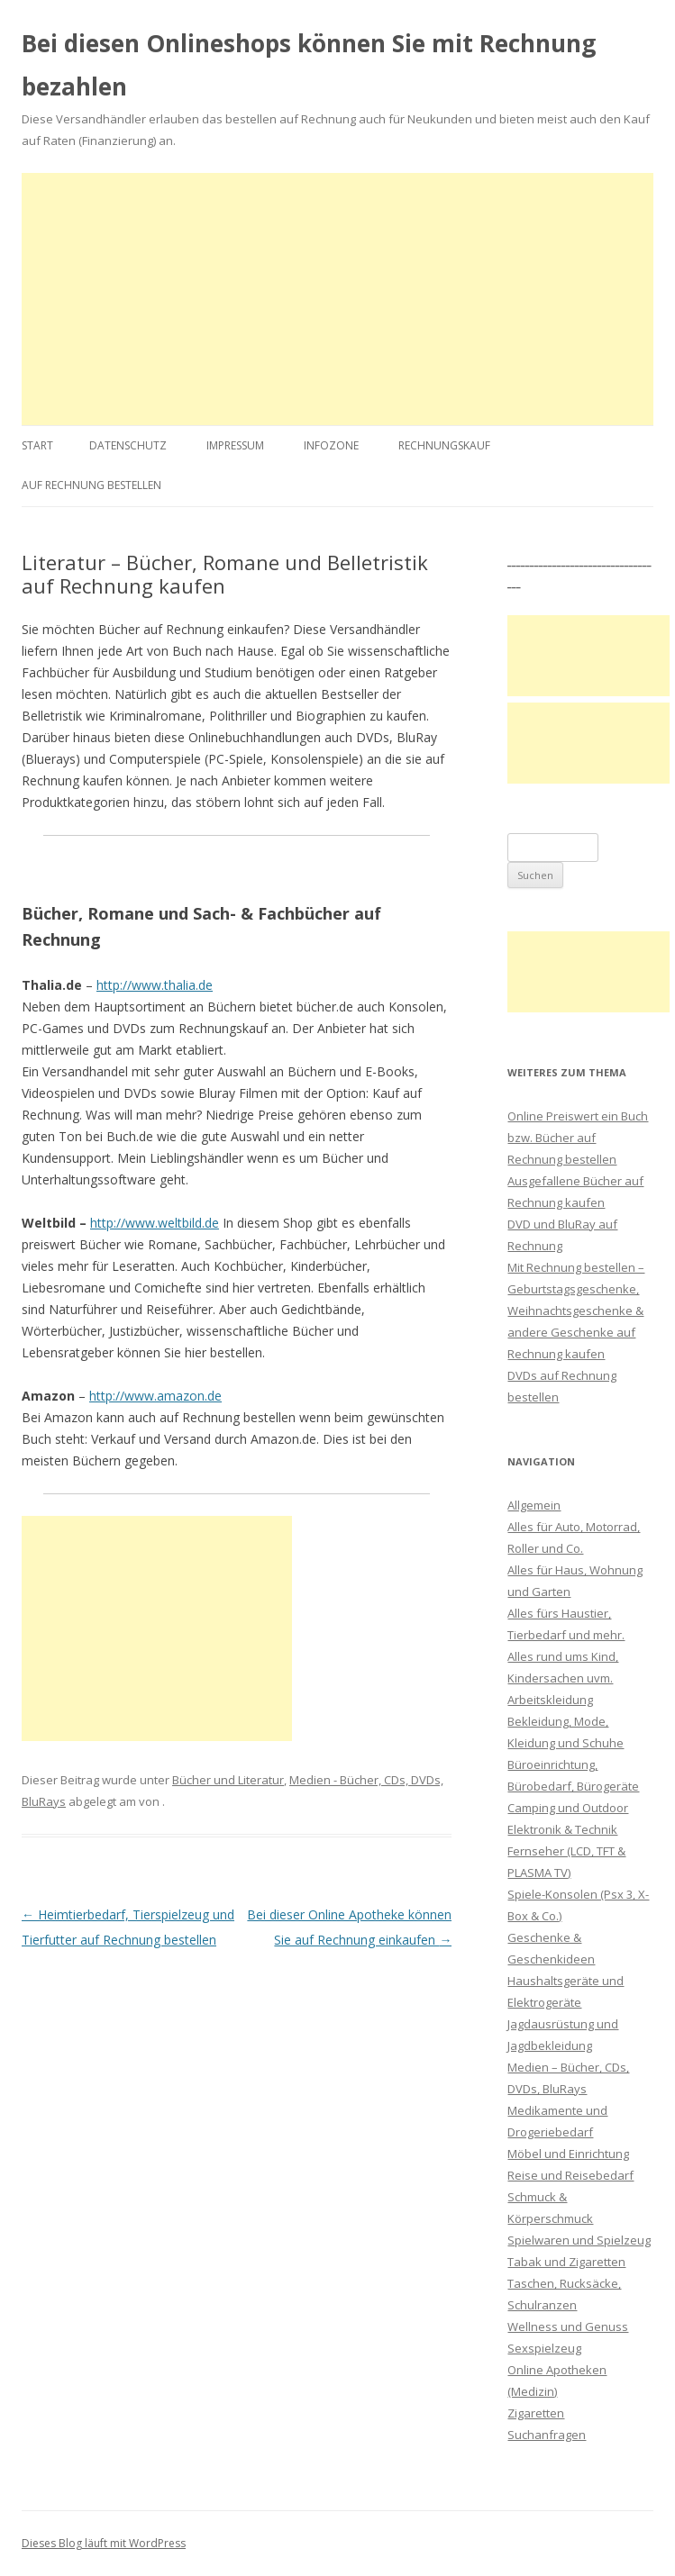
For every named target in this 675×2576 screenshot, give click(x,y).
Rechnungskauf (444, 445)
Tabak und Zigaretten (566, 2262)
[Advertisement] (337, 299)
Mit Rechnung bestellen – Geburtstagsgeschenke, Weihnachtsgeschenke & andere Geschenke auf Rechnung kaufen (575, 1310)
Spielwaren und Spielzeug (579, 2240)
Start (37, 445)
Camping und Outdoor (567, 1808)
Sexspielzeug (544, 2348)
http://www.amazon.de (155, 1395)
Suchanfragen (546, 2434)
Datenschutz (128, 445)
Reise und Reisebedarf (570, 2175)
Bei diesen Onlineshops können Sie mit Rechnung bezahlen (309, 65)
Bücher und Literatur (228, 1780)
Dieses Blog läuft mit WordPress (104, 2543)
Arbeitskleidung (550, 1700)
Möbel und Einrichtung (568, 2153)
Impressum (235, 445)
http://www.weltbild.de (154, 1222)
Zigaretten (535, 2413)
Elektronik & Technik (562, 1829)
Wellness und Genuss (567, 2326)
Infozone (331, 445)
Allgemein (534, 1505)
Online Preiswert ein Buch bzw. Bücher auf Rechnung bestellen (577, 1137)
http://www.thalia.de (154, 984)
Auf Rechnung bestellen (91, 485)
